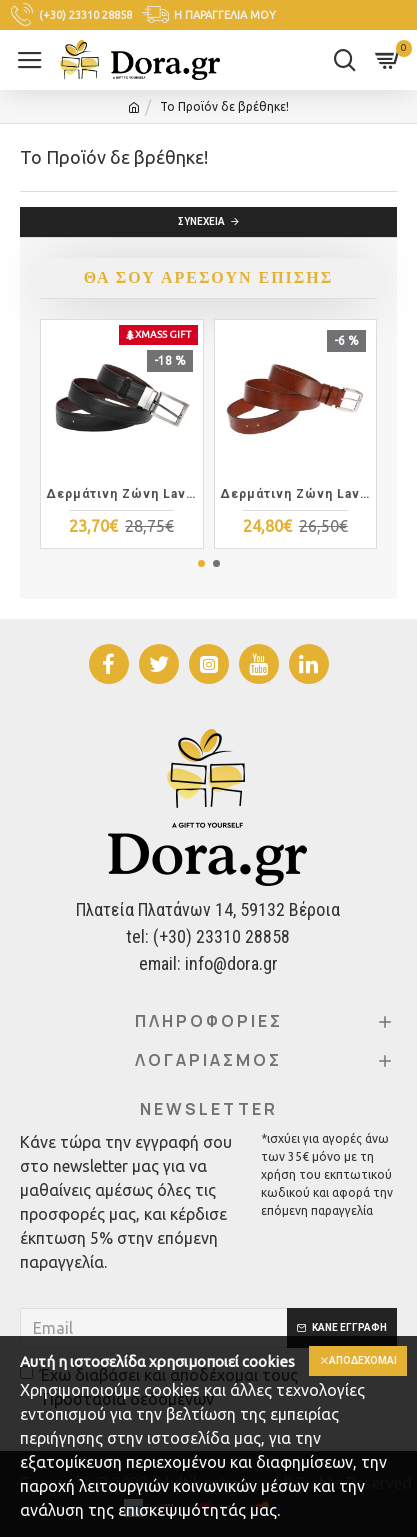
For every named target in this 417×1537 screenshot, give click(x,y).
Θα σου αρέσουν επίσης (208, 277)
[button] (201, 563)
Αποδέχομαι (363, 1360)
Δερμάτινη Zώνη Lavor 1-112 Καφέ (296, 494)
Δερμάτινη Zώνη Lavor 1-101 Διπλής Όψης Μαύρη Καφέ (122, 494)
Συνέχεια (201, 221)
